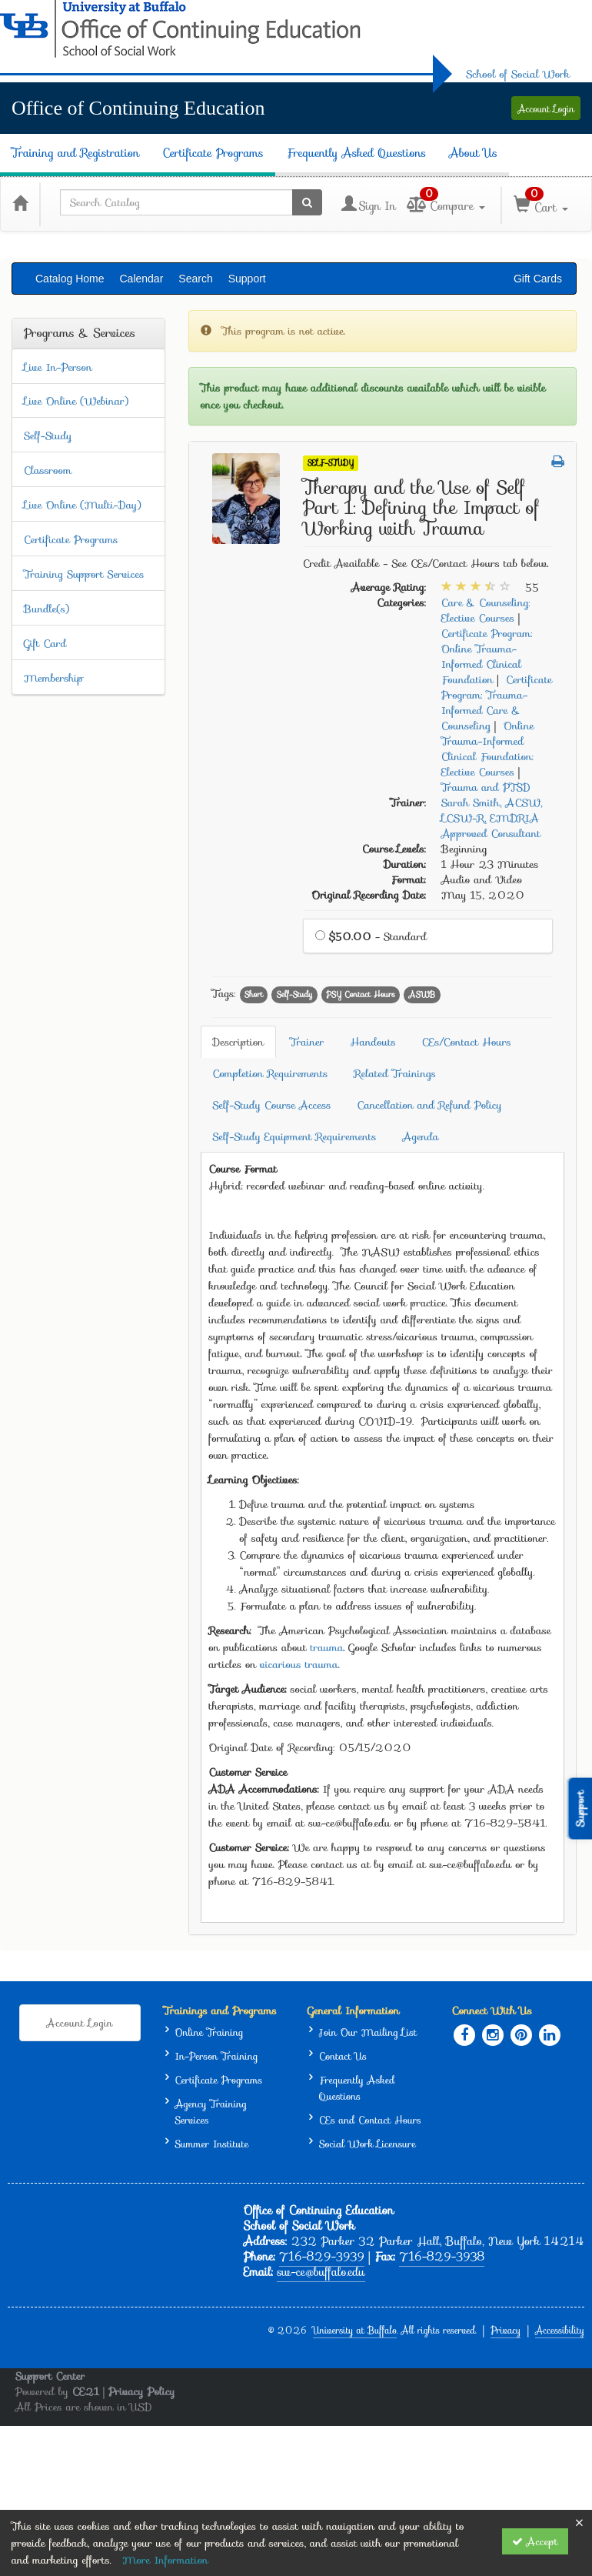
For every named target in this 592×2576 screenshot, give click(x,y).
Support (247, 278)
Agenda (421, 1136)
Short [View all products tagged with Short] (253, 994)
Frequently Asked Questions (357, 153)
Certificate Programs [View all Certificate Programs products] (71, 539)
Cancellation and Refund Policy (429, 1104)
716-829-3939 (321, 2256)
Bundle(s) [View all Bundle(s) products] (46, 608)
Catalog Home (70, 278)
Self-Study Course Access (272, 1104)
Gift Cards (538, 278)
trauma (327, 1647)
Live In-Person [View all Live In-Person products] (58, 367)
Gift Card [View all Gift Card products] (45, 643)
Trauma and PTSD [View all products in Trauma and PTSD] (485, 787)
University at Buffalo (355, 2330)
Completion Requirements (270, 1073)
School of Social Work (518, 73)
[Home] (20, 202)
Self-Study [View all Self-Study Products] (331, 463)
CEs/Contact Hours (466, 1041)
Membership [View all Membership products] (53, 677)
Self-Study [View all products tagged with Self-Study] (295, 994)
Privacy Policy (141, 2391)
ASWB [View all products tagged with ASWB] (422, 994)
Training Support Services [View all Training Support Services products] (84, 574)
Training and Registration (75, 153)
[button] (557, 461)
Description (238, 1041)
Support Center (50, 2375)
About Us (473, 153)
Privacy (505, 2330)
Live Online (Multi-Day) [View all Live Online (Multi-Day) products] (82, 504)
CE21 (85, 2391)
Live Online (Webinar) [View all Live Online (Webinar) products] (76, 400)
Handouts (373, 1041)
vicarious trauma (299, 1664)
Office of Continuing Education (138, 108)
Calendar (142, 278)
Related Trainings (395, 1073)
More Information (165, 2559)
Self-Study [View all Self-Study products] (48, 435)
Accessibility (559, 2330)
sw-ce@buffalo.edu (320, 2272)
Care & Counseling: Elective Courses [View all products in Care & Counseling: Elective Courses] (485, 610)
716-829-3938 (441, 2256)
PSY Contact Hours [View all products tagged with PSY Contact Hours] (360, 994)
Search (195, 278)
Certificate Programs (212, 153)
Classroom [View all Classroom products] (48, 470)
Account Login (545, 109)
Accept (535, 2541)
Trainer (307, 1041)
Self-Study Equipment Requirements (295, 1136)
